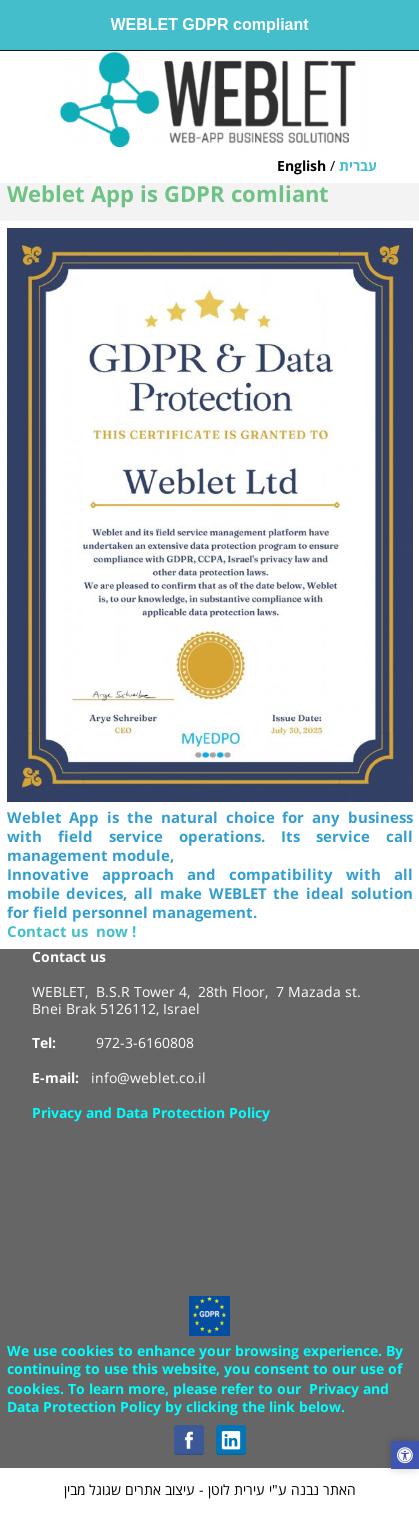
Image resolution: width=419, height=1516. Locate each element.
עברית (358, 167)
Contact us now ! (71, 932)
